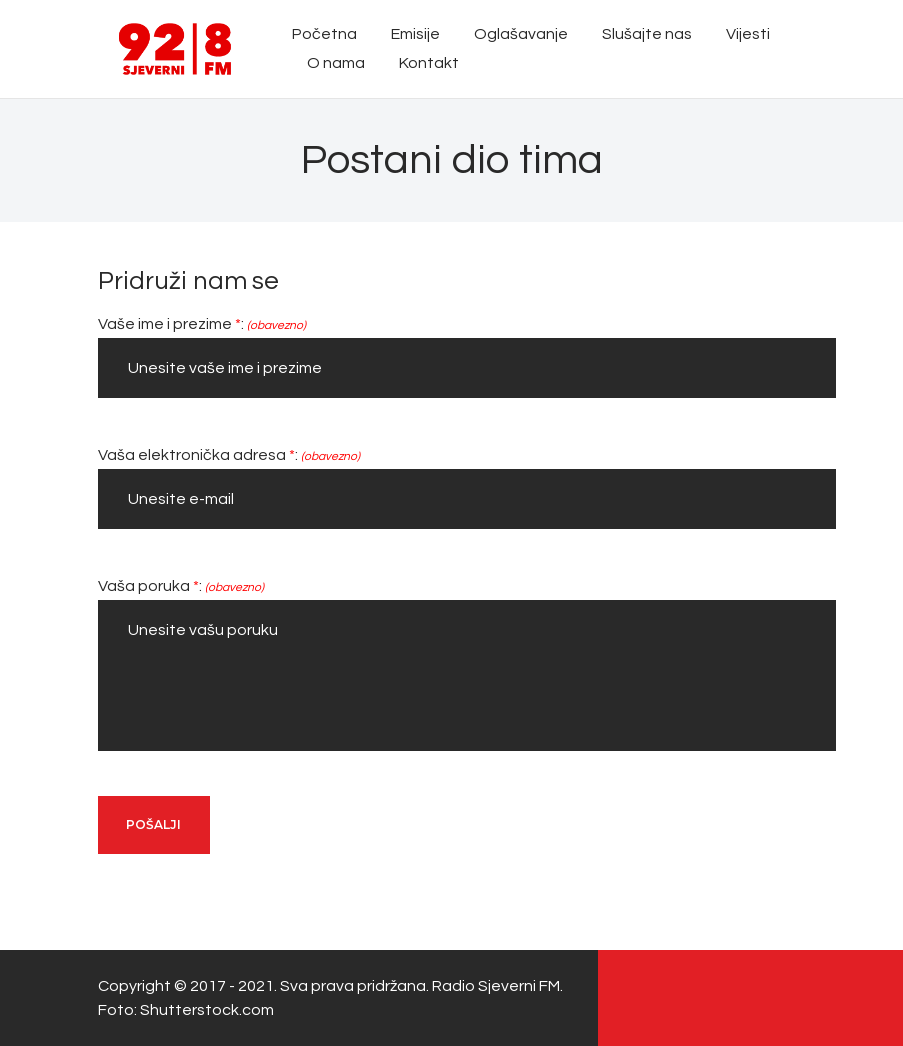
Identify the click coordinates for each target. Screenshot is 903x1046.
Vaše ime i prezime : (202, 324)
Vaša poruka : (181, 586)
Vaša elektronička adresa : (229, 455)
